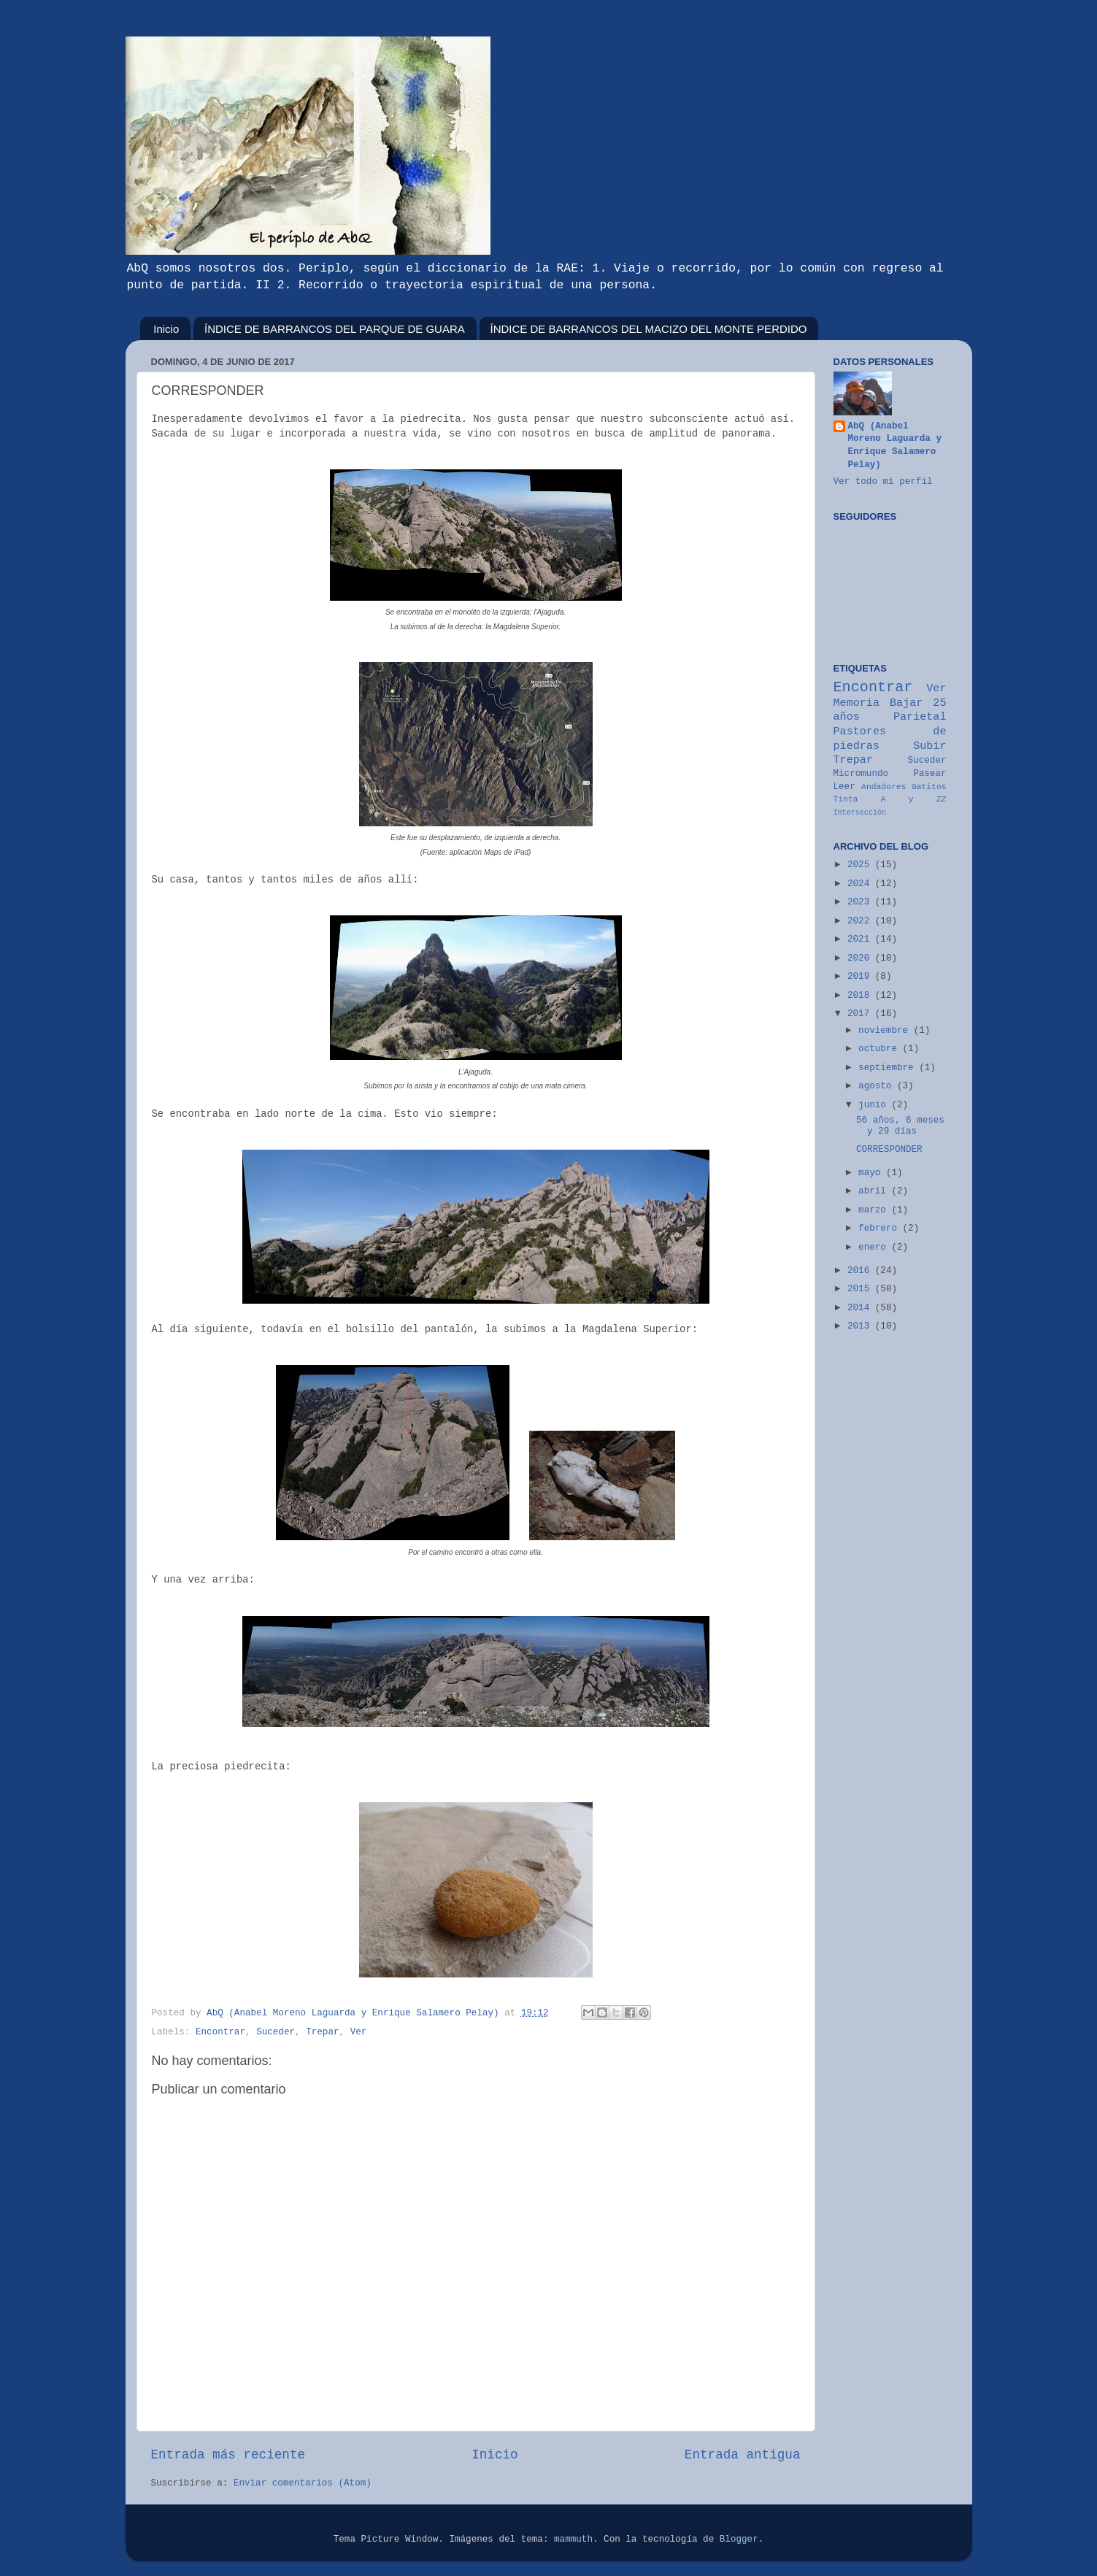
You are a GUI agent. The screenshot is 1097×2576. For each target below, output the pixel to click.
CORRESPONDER (889, 1150)
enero (874, 1247)
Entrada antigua (743, 2455)
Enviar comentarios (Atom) (303, 2483)
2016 (861, 1271)
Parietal (920, 716)
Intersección (860, 813)
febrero (880, 1228)
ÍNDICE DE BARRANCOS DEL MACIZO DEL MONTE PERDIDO (648, 329)
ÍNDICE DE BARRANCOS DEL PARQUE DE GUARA (334, 329)
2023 (861, 902)
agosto (877, 1086)
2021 (861, 939)
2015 (861, 1289)
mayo (872, 1173)
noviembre (886, 1031)
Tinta (846, 799)
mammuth (573, 2539)
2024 (861, 884)
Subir (929, 746)
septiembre (888, 1068)
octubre (880, 1049)
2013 (861, 1326)
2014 (861, 1308)
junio (874, 1105)
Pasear (929, 774)
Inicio (166, 329)
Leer (844, 787)
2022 (861, 921)
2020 (861, 958)
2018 (861, 996)
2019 (861, 977)
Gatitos (929, 787)
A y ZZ (914, 799)
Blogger (739, 2539)
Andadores (883, 787)
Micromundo (861, 774)
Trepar (322, 2032)
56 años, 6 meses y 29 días (900, 1126)
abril (874, 1191)
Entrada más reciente (228, 2455)
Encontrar (220, 2032)
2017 (861, 1014)
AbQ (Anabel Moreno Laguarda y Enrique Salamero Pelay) (895, 445)
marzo (874, 1210)
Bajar (906, 703)
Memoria (856, 703)
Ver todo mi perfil (883, 482)
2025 (861, 865)
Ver (358, 2032)
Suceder (275, 2032)
